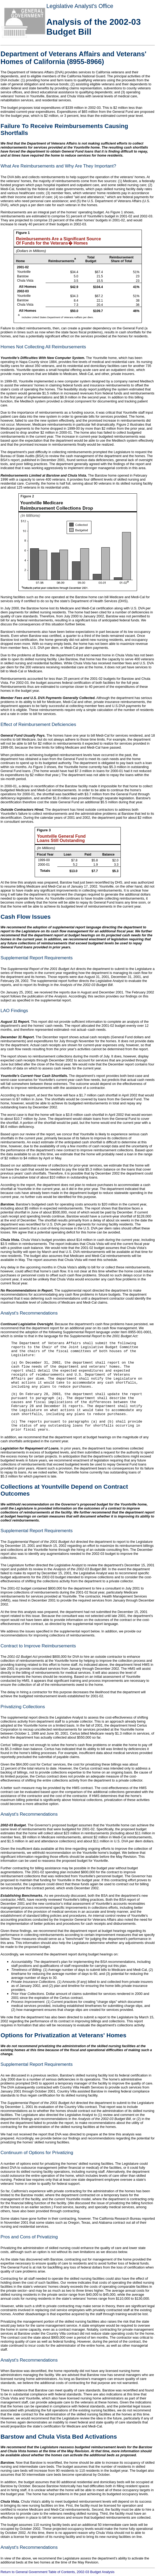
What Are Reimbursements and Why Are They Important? (58, 166)
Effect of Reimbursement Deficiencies (38, 724)
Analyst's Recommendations (29, 1313)
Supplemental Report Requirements (37, 957)
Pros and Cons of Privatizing (29, 2236)
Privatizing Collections (23, 1706)
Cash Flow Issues (26, 916)
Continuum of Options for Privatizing (37, 2152)
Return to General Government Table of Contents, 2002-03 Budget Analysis (57, 2572)
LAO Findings (14, 1010)
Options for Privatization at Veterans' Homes (63, 2035)
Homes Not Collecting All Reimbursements (43, 346)
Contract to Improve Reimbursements (38, 1645)
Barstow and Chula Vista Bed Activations (59, 2436)
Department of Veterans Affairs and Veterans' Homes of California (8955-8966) (73, 57)
